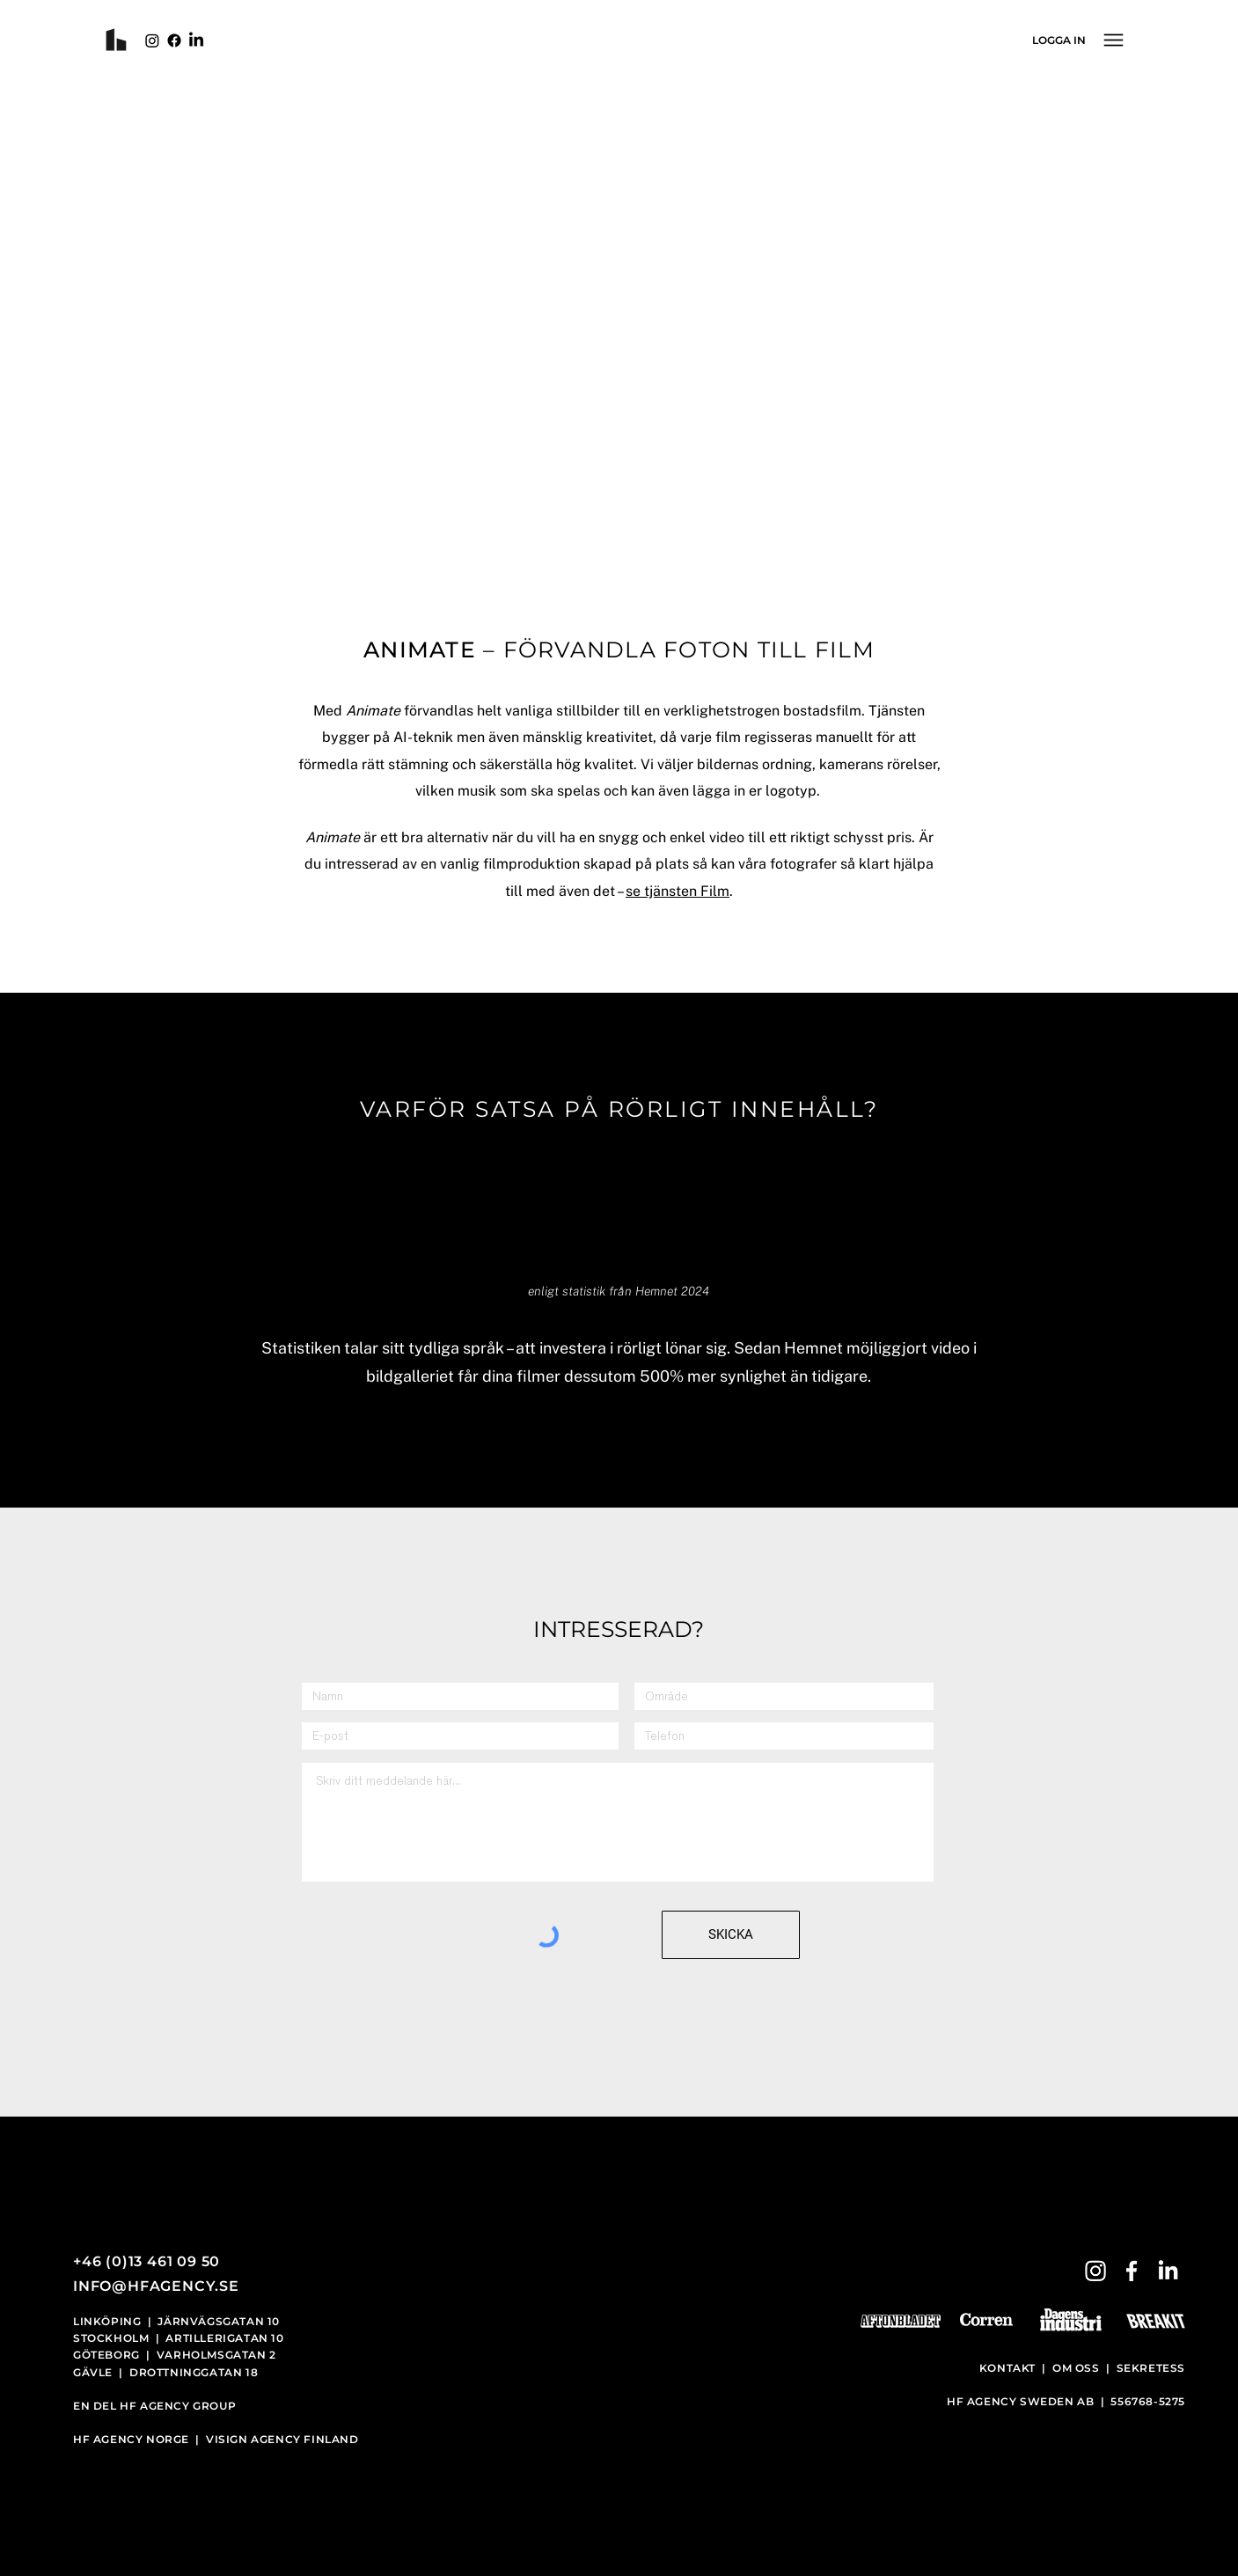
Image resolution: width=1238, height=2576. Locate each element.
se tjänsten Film (677, 891)
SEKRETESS (1151, 2367)
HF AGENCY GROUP (178, 2405)
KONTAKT (1009, 2367)
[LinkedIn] (196, 40)
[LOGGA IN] (1058, 40)
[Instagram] (152, 40)
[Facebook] (174, 40)
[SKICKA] (731, 1935)
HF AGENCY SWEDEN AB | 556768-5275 (1066, 2401)
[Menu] (1113, 39)
